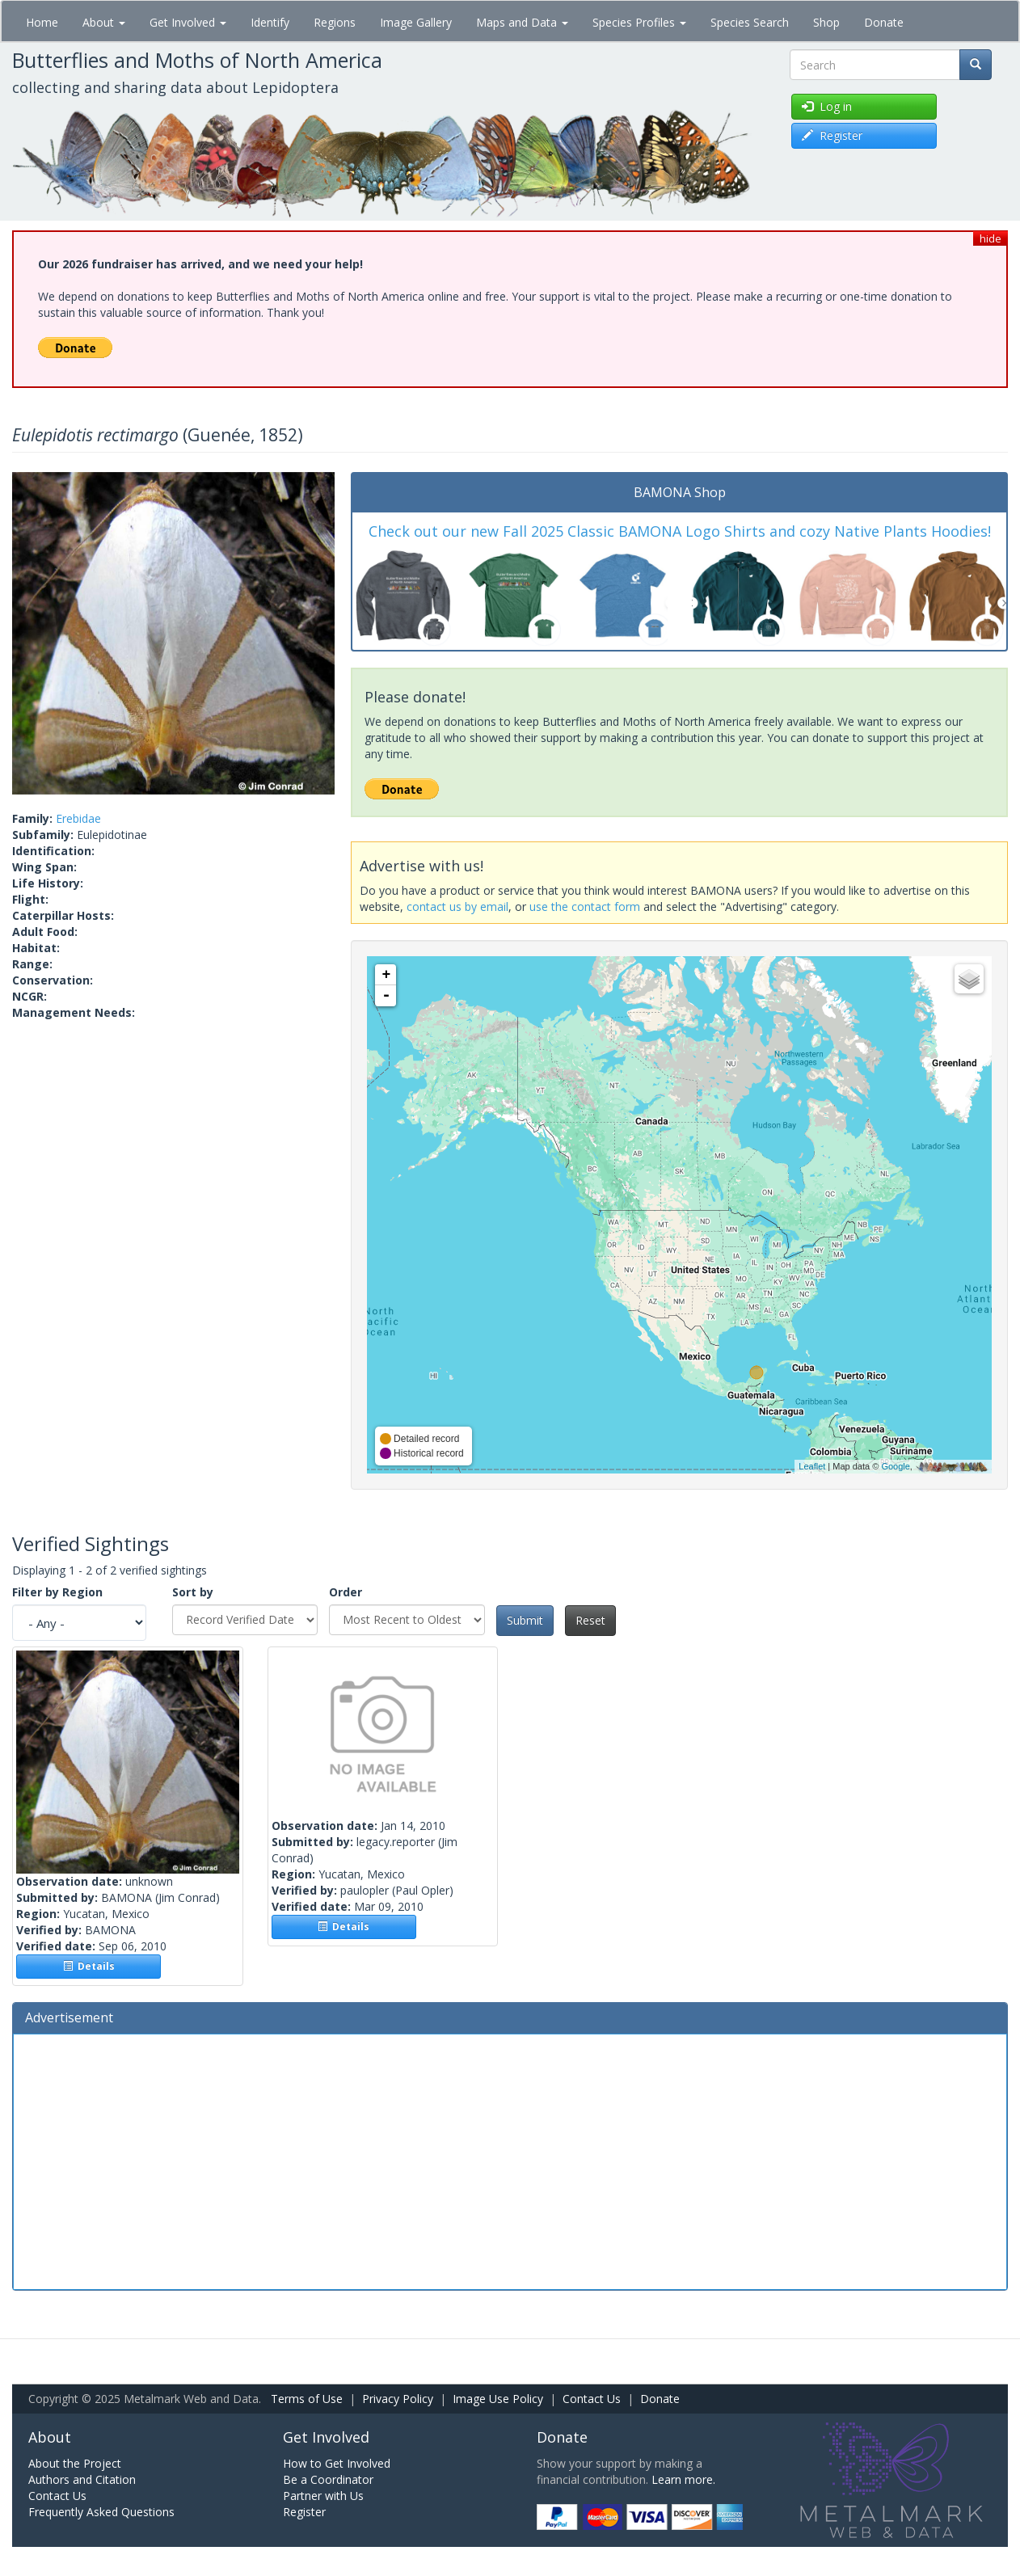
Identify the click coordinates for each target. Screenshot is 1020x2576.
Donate (884, 22)
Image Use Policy (498, 2398)
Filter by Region (57, 1592)
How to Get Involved (336, 2463)
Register (304, 2511)
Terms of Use (307, 2398)
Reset (590, 1620)
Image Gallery (416, 22)
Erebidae (78, 818)
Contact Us (592, 2398)
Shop (826, 22)
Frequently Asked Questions (101, 2511)
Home (42, 22)
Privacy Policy (397, 2398)
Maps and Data (522, 22)
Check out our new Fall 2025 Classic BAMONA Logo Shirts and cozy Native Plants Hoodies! (680, 531)
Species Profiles (639, 22)
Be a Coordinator (328, 2479)
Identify (270, 22)
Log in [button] (827, 106)
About (103, 22)
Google (895, 1466)
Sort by (192, 1592)
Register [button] (832, 135)
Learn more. (683, 2479)
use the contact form (584, 906)
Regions (335, 22)
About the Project (74, 2463)
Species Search (749, 22)
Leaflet (812, 1466)
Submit (525, 1620)
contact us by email (457, 906)
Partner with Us (323, 2495)
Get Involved (188, 22)
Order (345, 1592)
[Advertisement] (510, 2160)
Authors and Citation (82, 2479)
